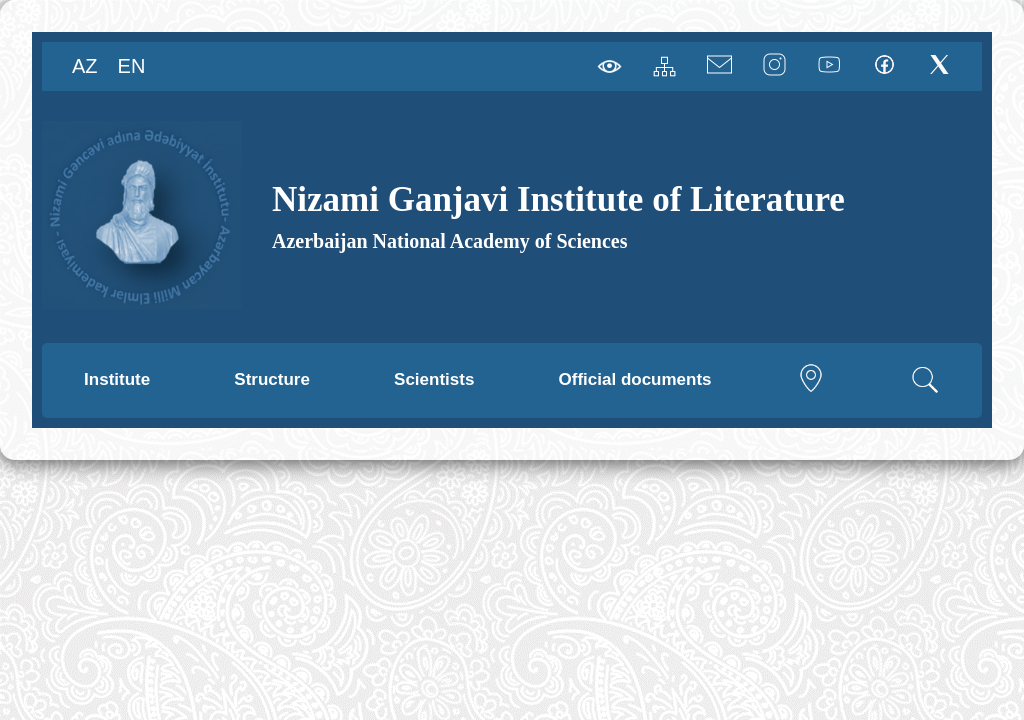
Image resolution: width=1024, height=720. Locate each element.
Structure (272, 379)
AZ (85, 66)
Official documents (635, 379)
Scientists (434, 379)
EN (132, 66)
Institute (117, 379)
